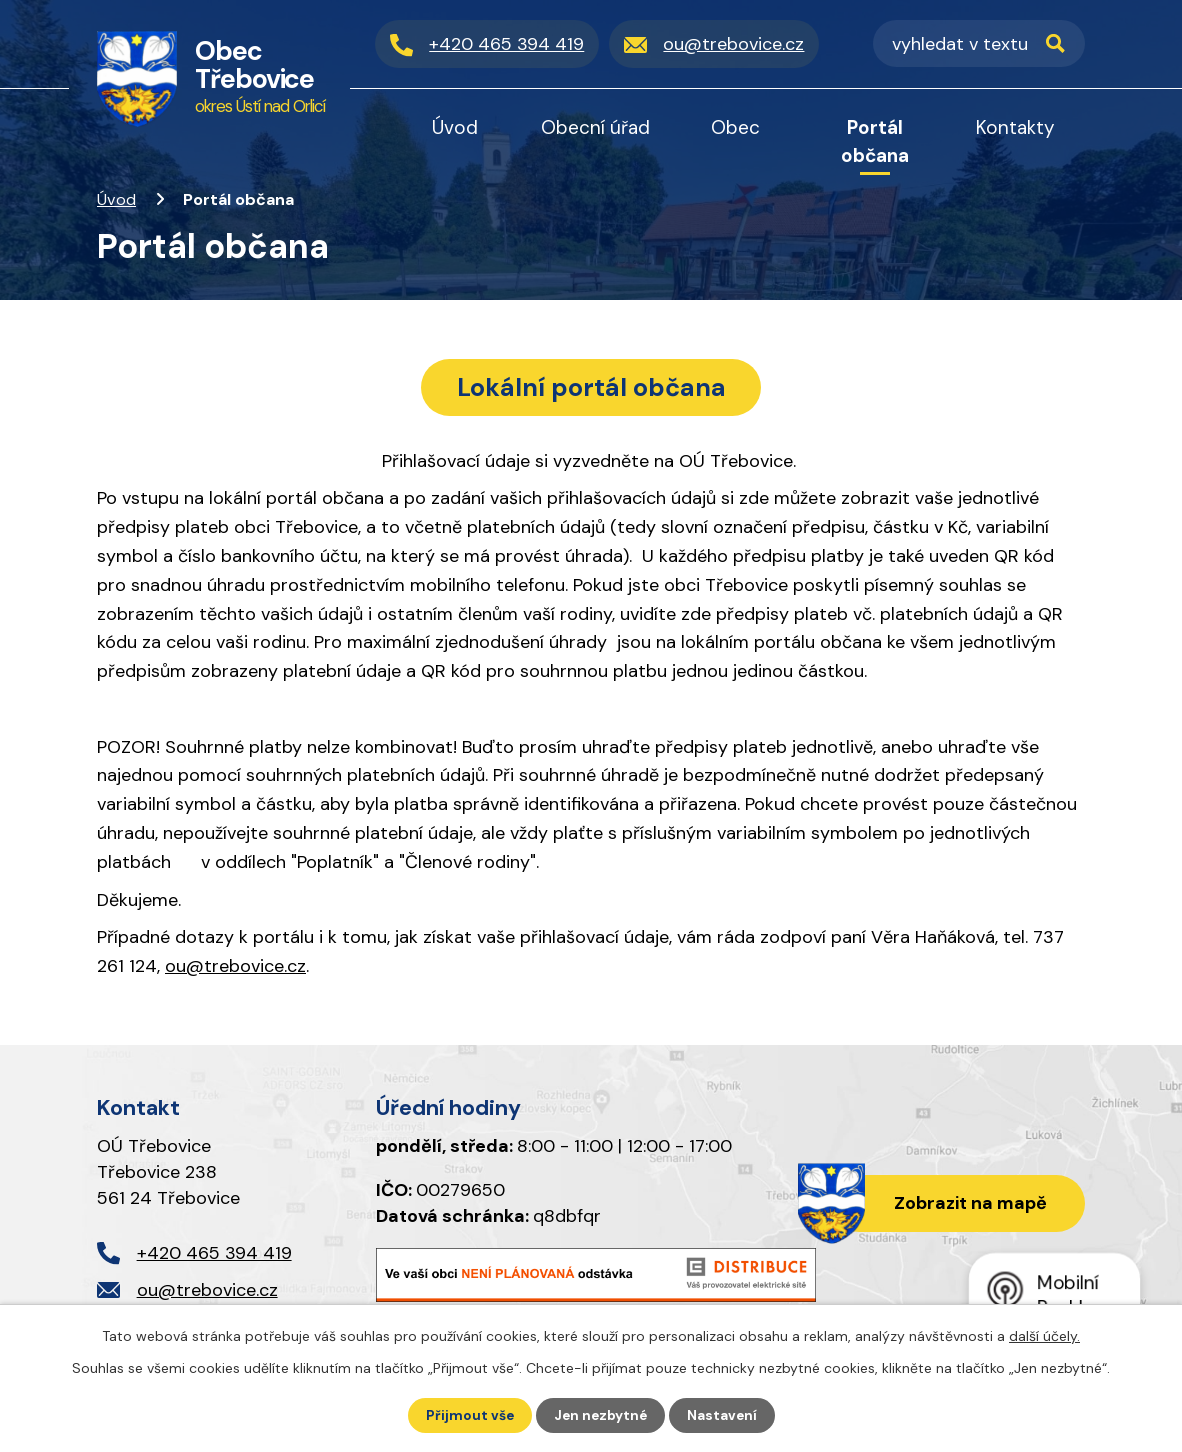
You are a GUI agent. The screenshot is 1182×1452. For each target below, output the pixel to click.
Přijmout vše (467, 1415)
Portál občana (875, 141)
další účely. (1044, 1335)
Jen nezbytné (600, 1415)
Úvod (116, 199)
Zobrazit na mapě (967, 1206)
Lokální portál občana (591, 388)
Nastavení (724, 1415)
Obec (735, 127)
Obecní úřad (595, 127)
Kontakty (1015, 127)
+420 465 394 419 (214, 1255)
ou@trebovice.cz (235, 968)
